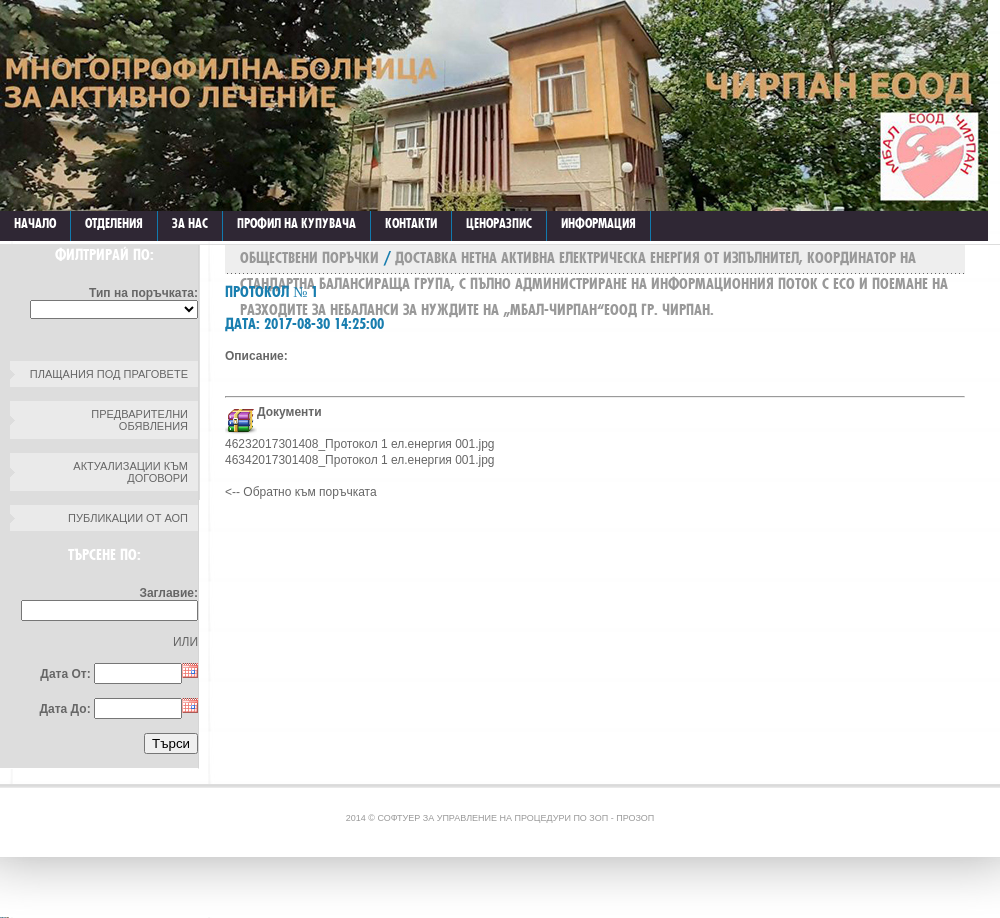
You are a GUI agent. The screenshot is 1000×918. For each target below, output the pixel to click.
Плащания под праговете (109, 374)
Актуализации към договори (130, 472)
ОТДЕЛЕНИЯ (114, 223)
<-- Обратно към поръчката (301, 492)
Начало (35, 223)
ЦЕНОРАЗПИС (499, 223)
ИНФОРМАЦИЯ (598, 223)
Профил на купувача (296, 223)
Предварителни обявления (139, 420)
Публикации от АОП (128, 518)
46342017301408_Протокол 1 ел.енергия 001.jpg (360, 460)
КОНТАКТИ (411, 223)
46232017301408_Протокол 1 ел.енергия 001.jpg (360, 444)
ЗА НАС (190, 223)
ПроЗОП (635, 818)
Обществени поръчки (309, 257)
